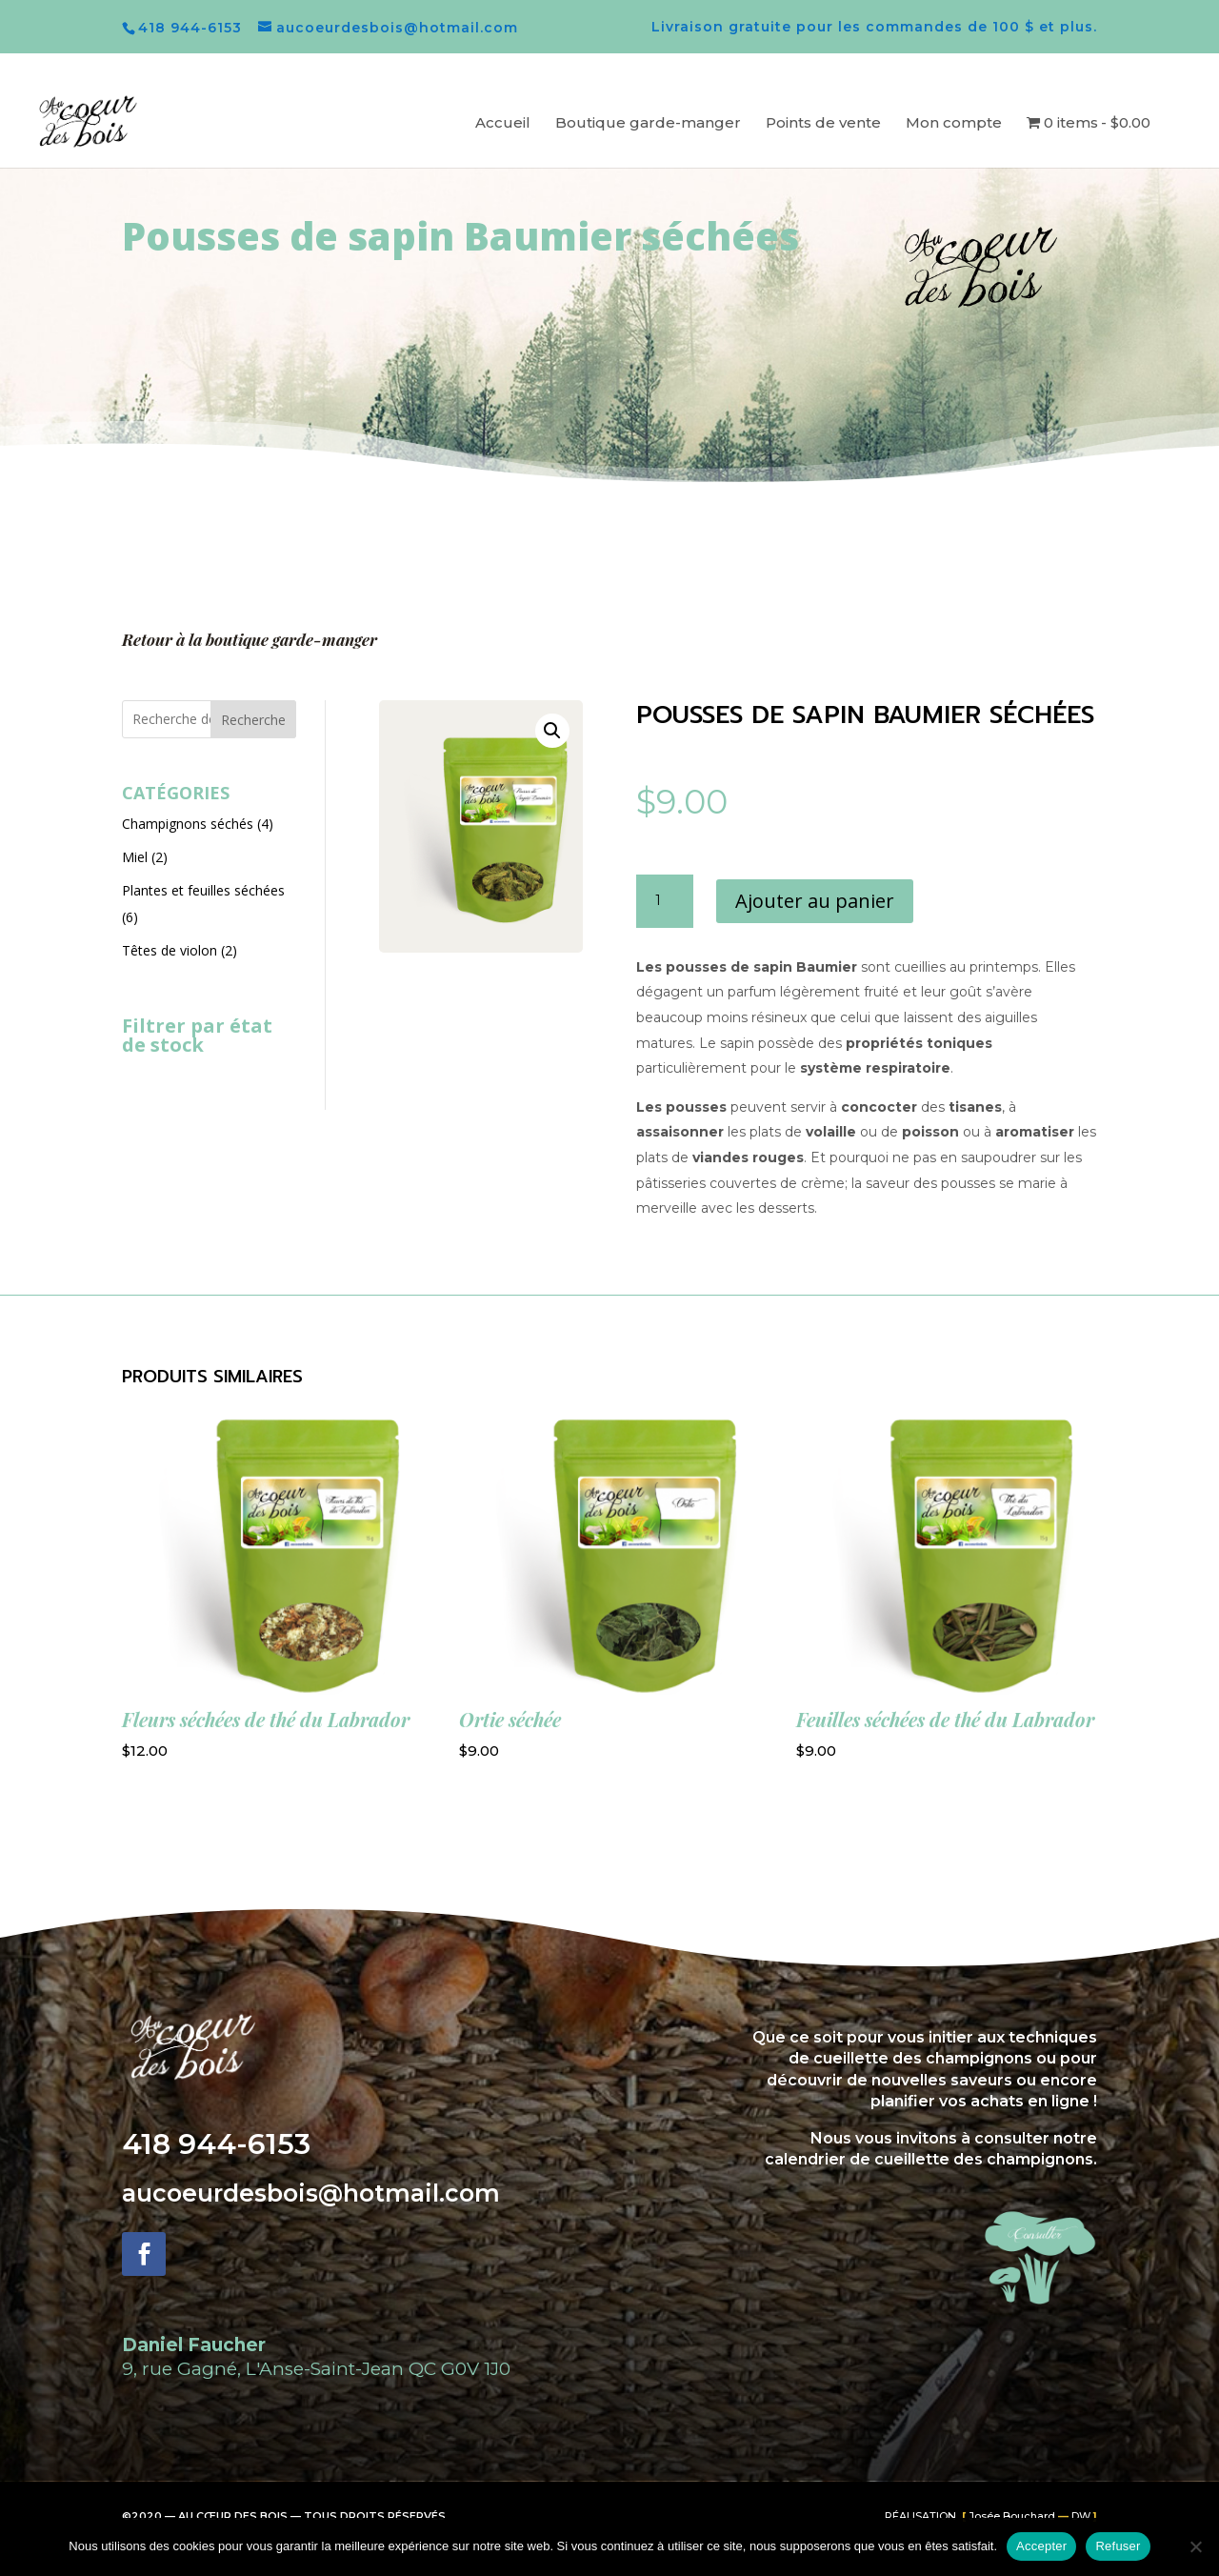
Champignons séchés (187, 824)
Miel (135, 857)
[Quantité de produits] (664, 901)
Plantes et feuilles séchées (203, 890)
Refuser (1117, 2546)
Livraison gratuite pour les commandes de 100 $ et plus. (874, 27)
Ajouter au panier (814, 901)
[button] (552, 731)
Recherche (253, 720)
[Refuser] (1195, 2546)
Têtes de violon (169, 950)
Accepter (1041, 2546)
